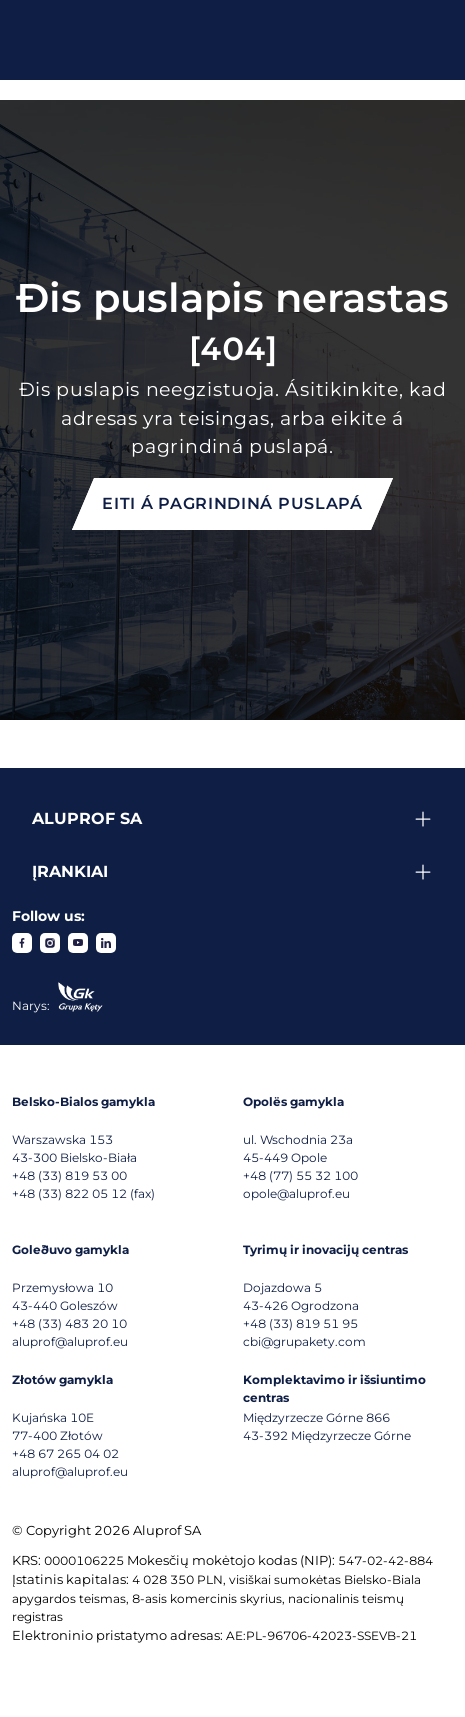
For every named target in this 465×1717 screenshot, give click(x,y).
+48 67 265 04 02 (65, 1453)
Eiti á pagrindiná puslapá (232, 503)
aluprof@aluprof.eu (70, 1341)
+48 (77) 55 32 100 (300, 1175)
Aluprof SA (87, 818)
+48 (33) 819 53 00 (69, 1175)
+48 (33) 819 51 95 (300, 1323)
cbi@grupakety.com (304, 1341)
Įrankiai (70, 871)
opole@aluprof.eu (296, 1193)
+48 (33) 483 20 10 (69, 1323)
